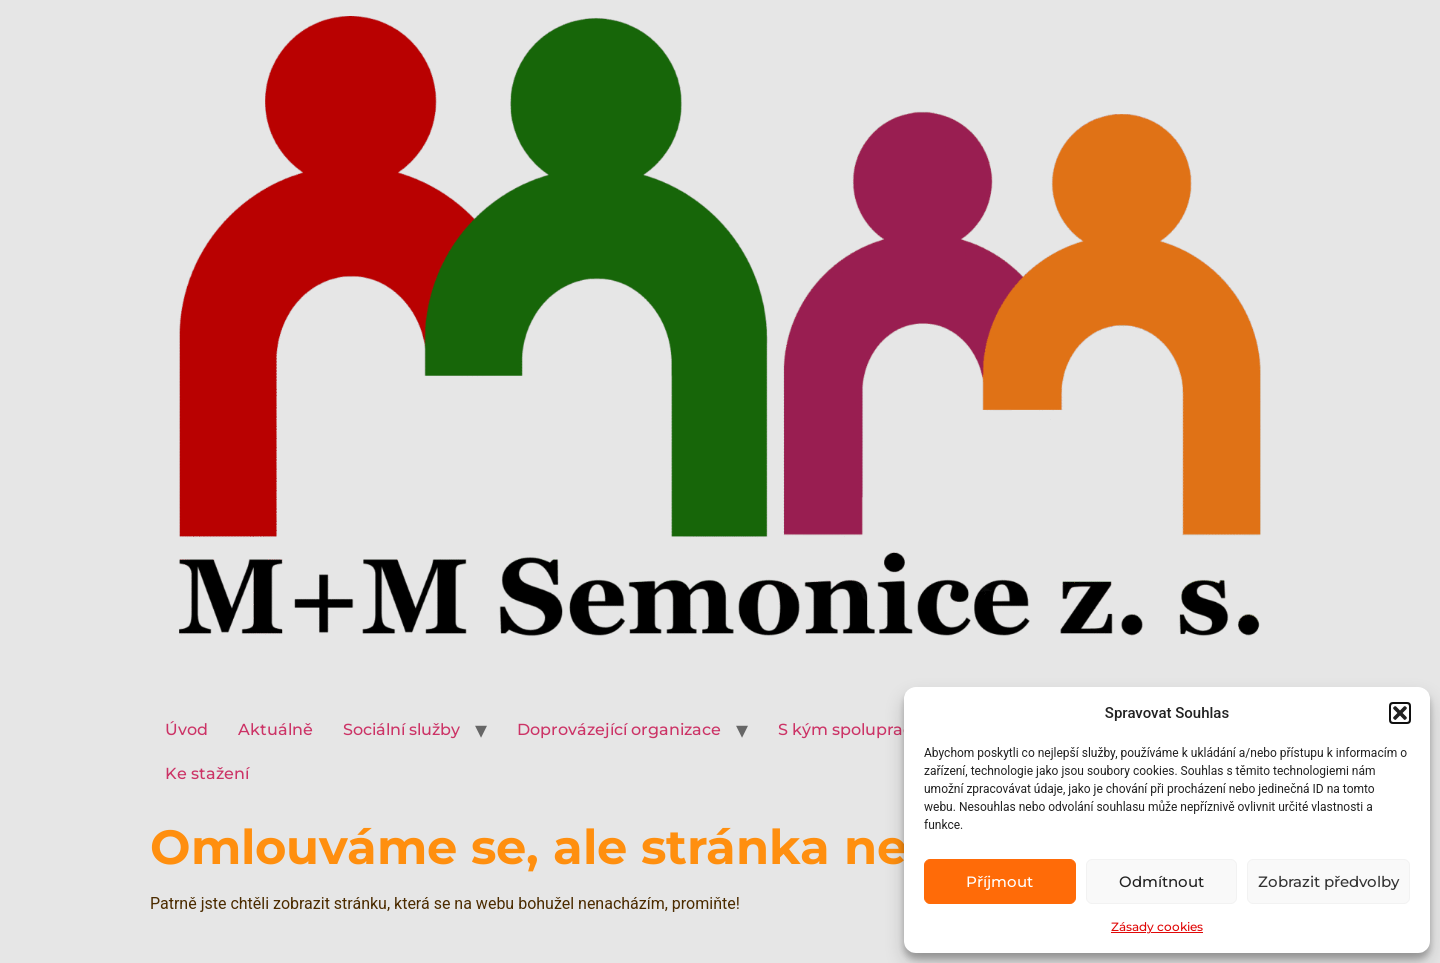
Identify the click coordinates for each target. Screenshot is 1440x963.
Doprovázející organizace (619, 729)
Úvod (186, 729)
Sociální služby (401, 729)
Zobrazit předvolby (1328, 881)
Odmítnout (1161, 881)
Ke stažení (207, 773)
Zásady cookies (1157, 926)
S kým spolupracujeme (871, 729)
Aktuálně (275, 729)
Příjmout (999, 881)
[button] (1400, 713)
